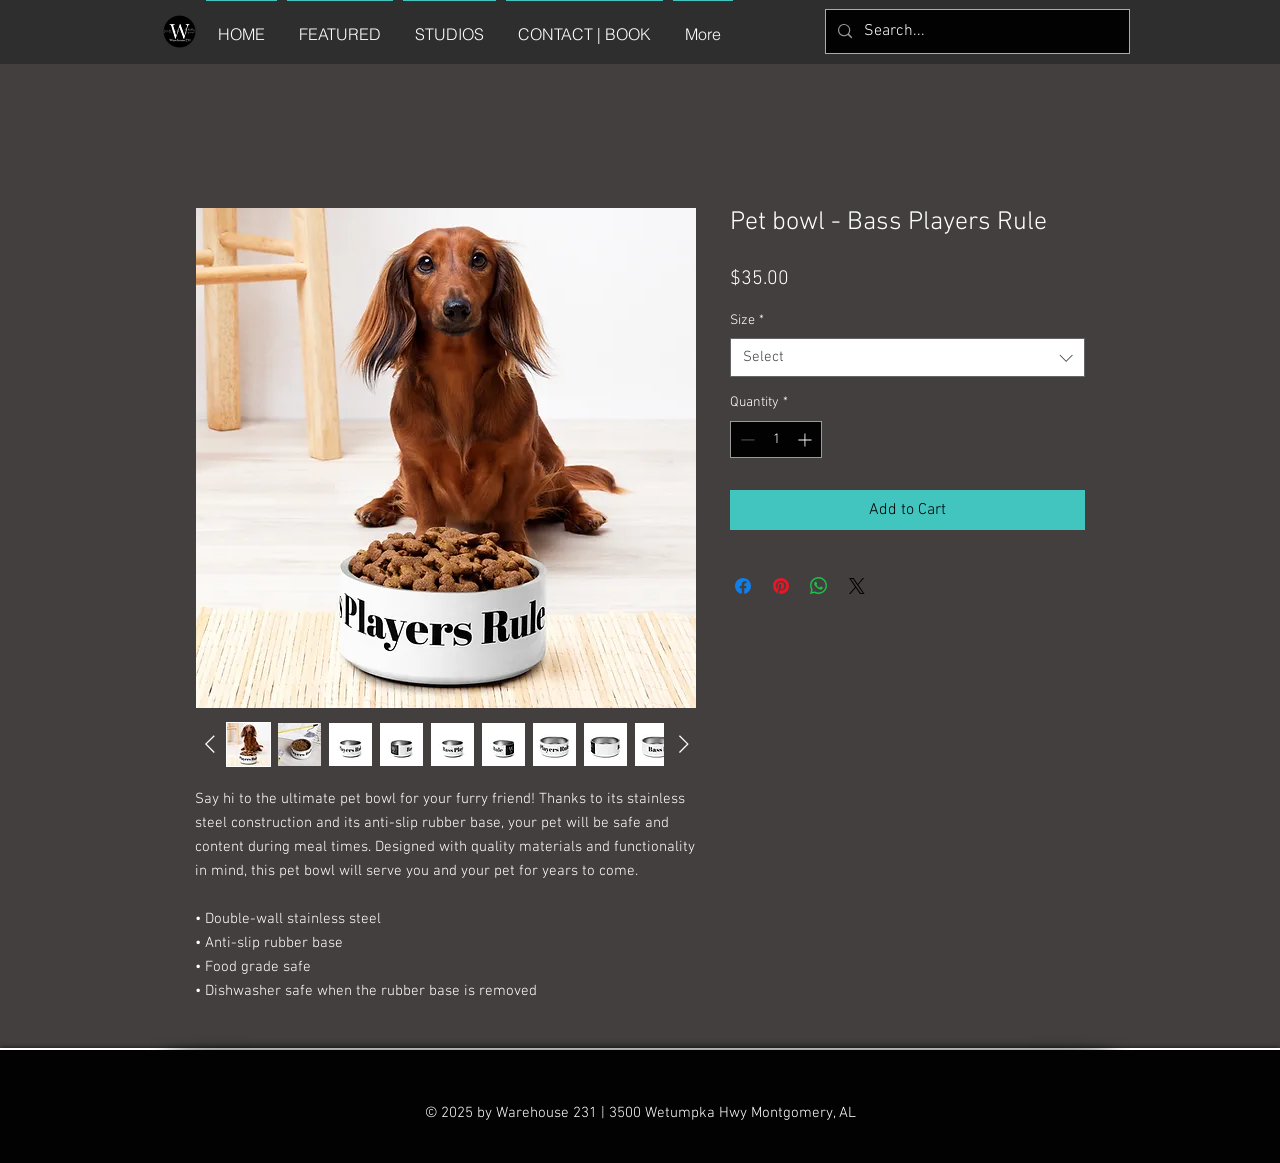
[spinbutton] (776, 439)
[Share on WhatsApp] (819, 586)
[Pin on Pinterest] (781, 586)
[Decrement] (745, 439)
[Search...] (975, 31)
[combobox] (907, 357)
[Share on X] (857, 586)
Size (747, 320)
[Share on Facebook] (743, 586)
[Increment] (806, 439)
